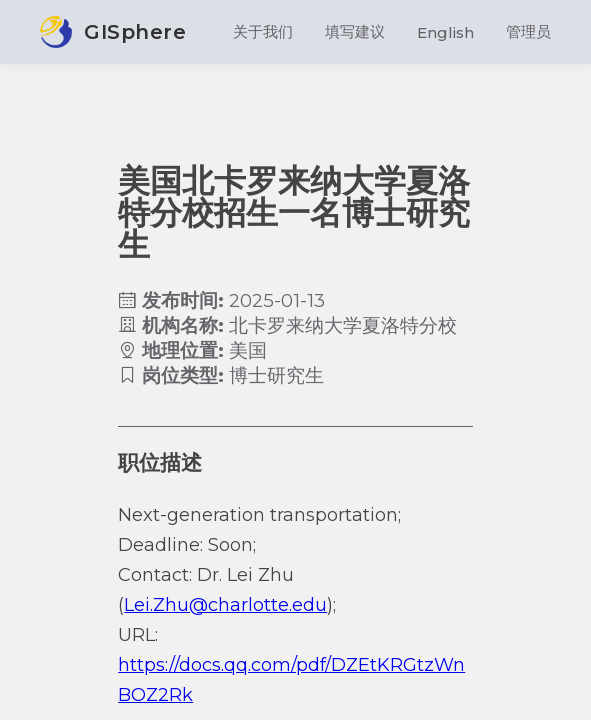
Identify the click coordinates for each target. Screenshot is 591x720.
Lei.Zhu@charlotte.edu (225, 605)
